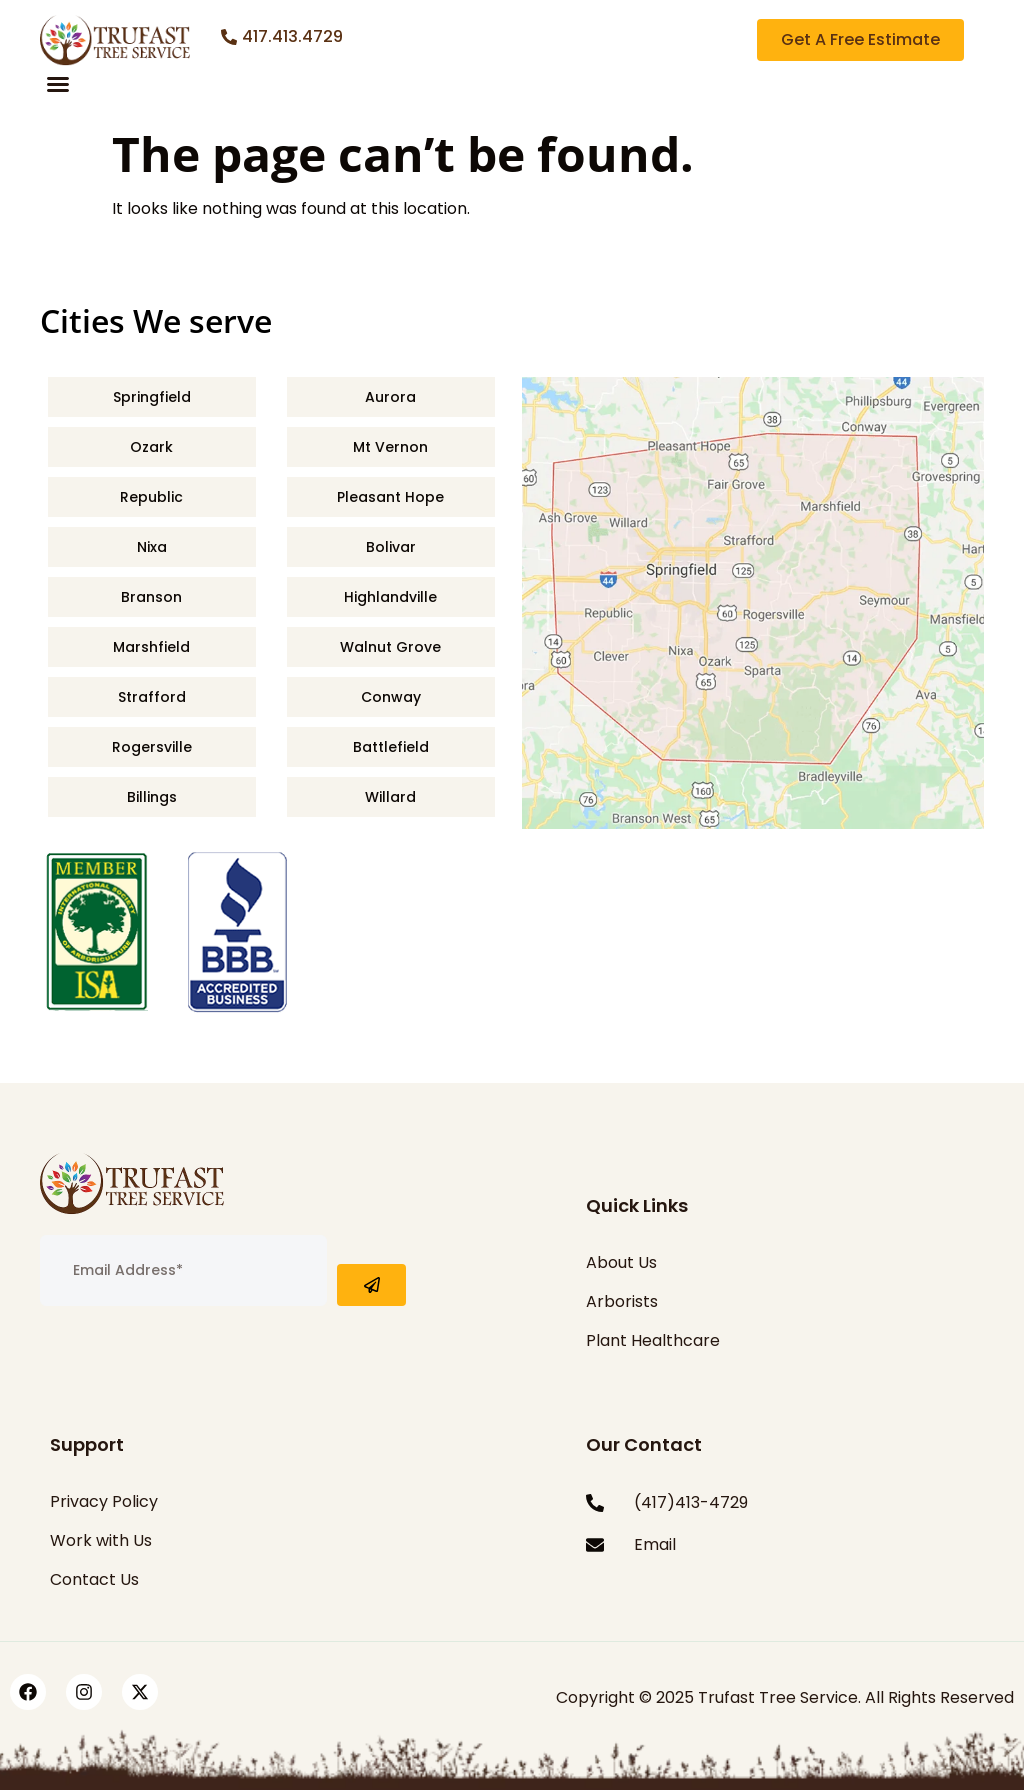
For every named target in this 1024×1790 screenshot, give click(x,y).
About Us (621, 1262)
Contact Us (94, 1579)
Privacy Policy (104, 1501)
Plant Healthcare (653, 1340)
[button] (58, 84)
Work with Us (101, 1540)
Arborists (622, 1301)
